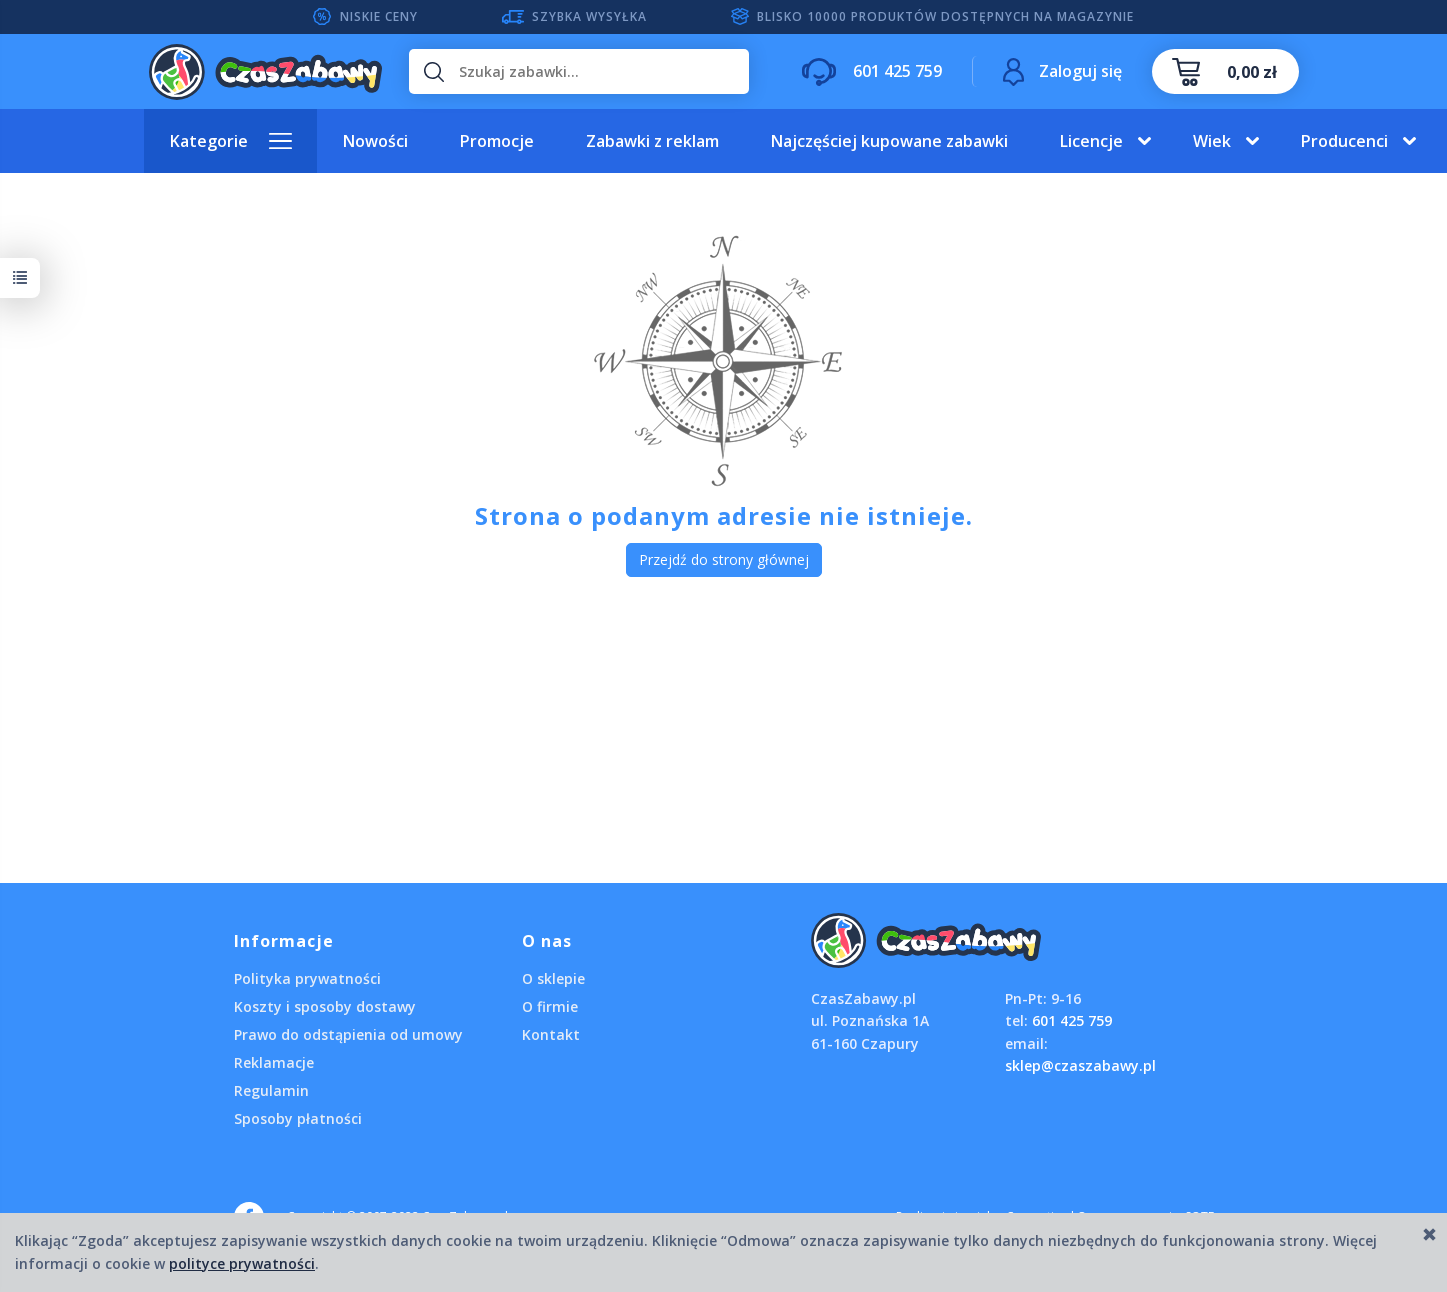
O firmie (550, 1006)
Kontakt (551, 1034)
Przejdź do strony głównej (724, 559)
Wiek (1212, 141)
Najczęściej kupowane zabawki (889, 141)
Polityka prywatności (307, 978)
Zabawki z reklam (652, 141)
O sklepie (553, 978)
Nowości (375, 141)
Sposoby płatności (298, 1118)
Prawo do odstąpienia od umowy (348, 1034)
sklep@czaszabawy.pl (1080, 1065)
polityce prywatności (242, 1263)
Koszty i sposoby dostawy (325, 1006)
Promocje (497, 141)
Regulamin (271, 1090)
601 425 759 (1072, 1020)
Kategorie (209, 141)
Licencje (1091, 141)
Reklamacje (274, 1062)
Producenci (1344, 141)
